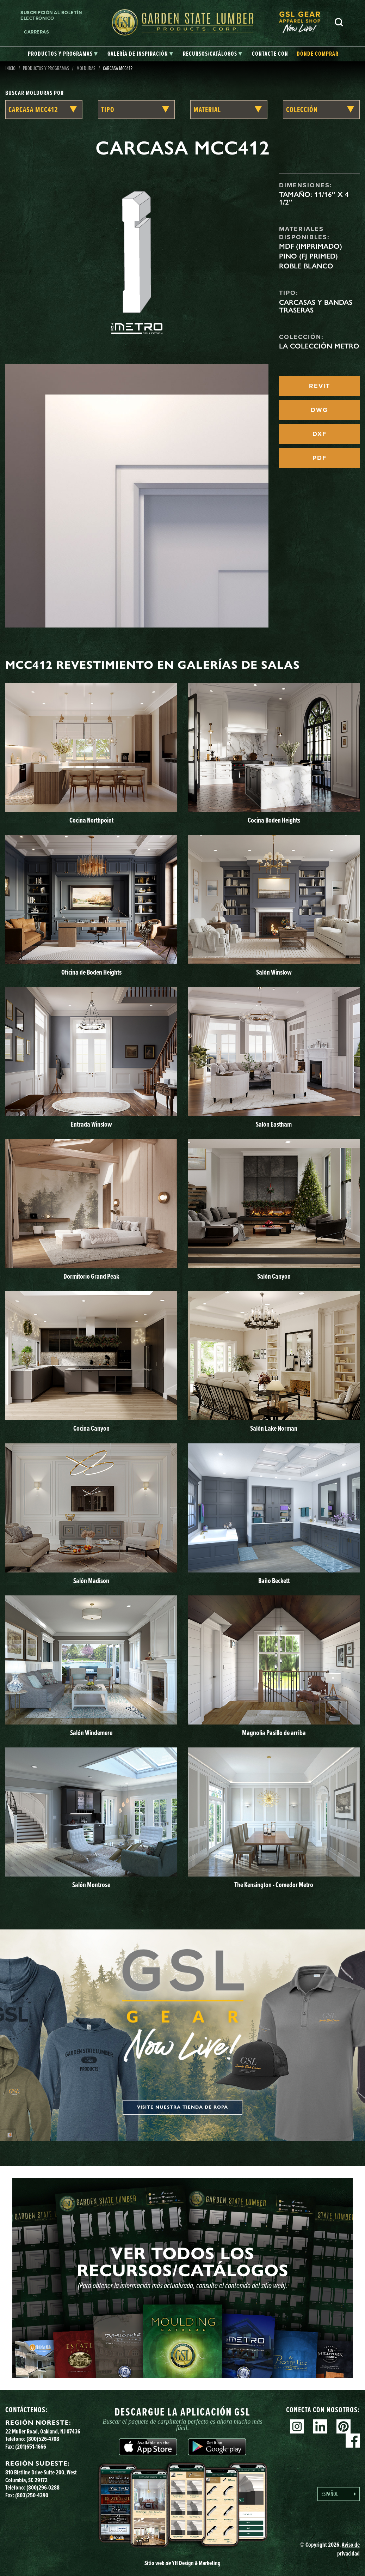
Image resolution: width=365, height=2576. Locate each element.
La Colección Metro (319, 346)
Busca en (339, 22)
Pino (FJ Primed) (308, 256)
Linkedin (320, 2426)
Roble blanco (306, 266)
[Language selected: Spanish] (338, 2494)
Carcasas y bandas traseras (315, 306)
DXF (320, 433)
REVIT (319, 385)
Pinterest (343, 2426)
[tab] (63, 54)
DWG (319, 409)
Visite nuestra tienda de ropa (182, 2107)
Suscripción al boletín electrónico (51, 15)
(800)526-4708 (42, 2438)
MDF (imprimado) (310, 246)
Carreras (36, 32)
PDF (320, 457)
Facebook (353, 2440)
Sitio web (182, 2563)
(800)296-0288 (43, 2487)
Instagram (297, 2426)
